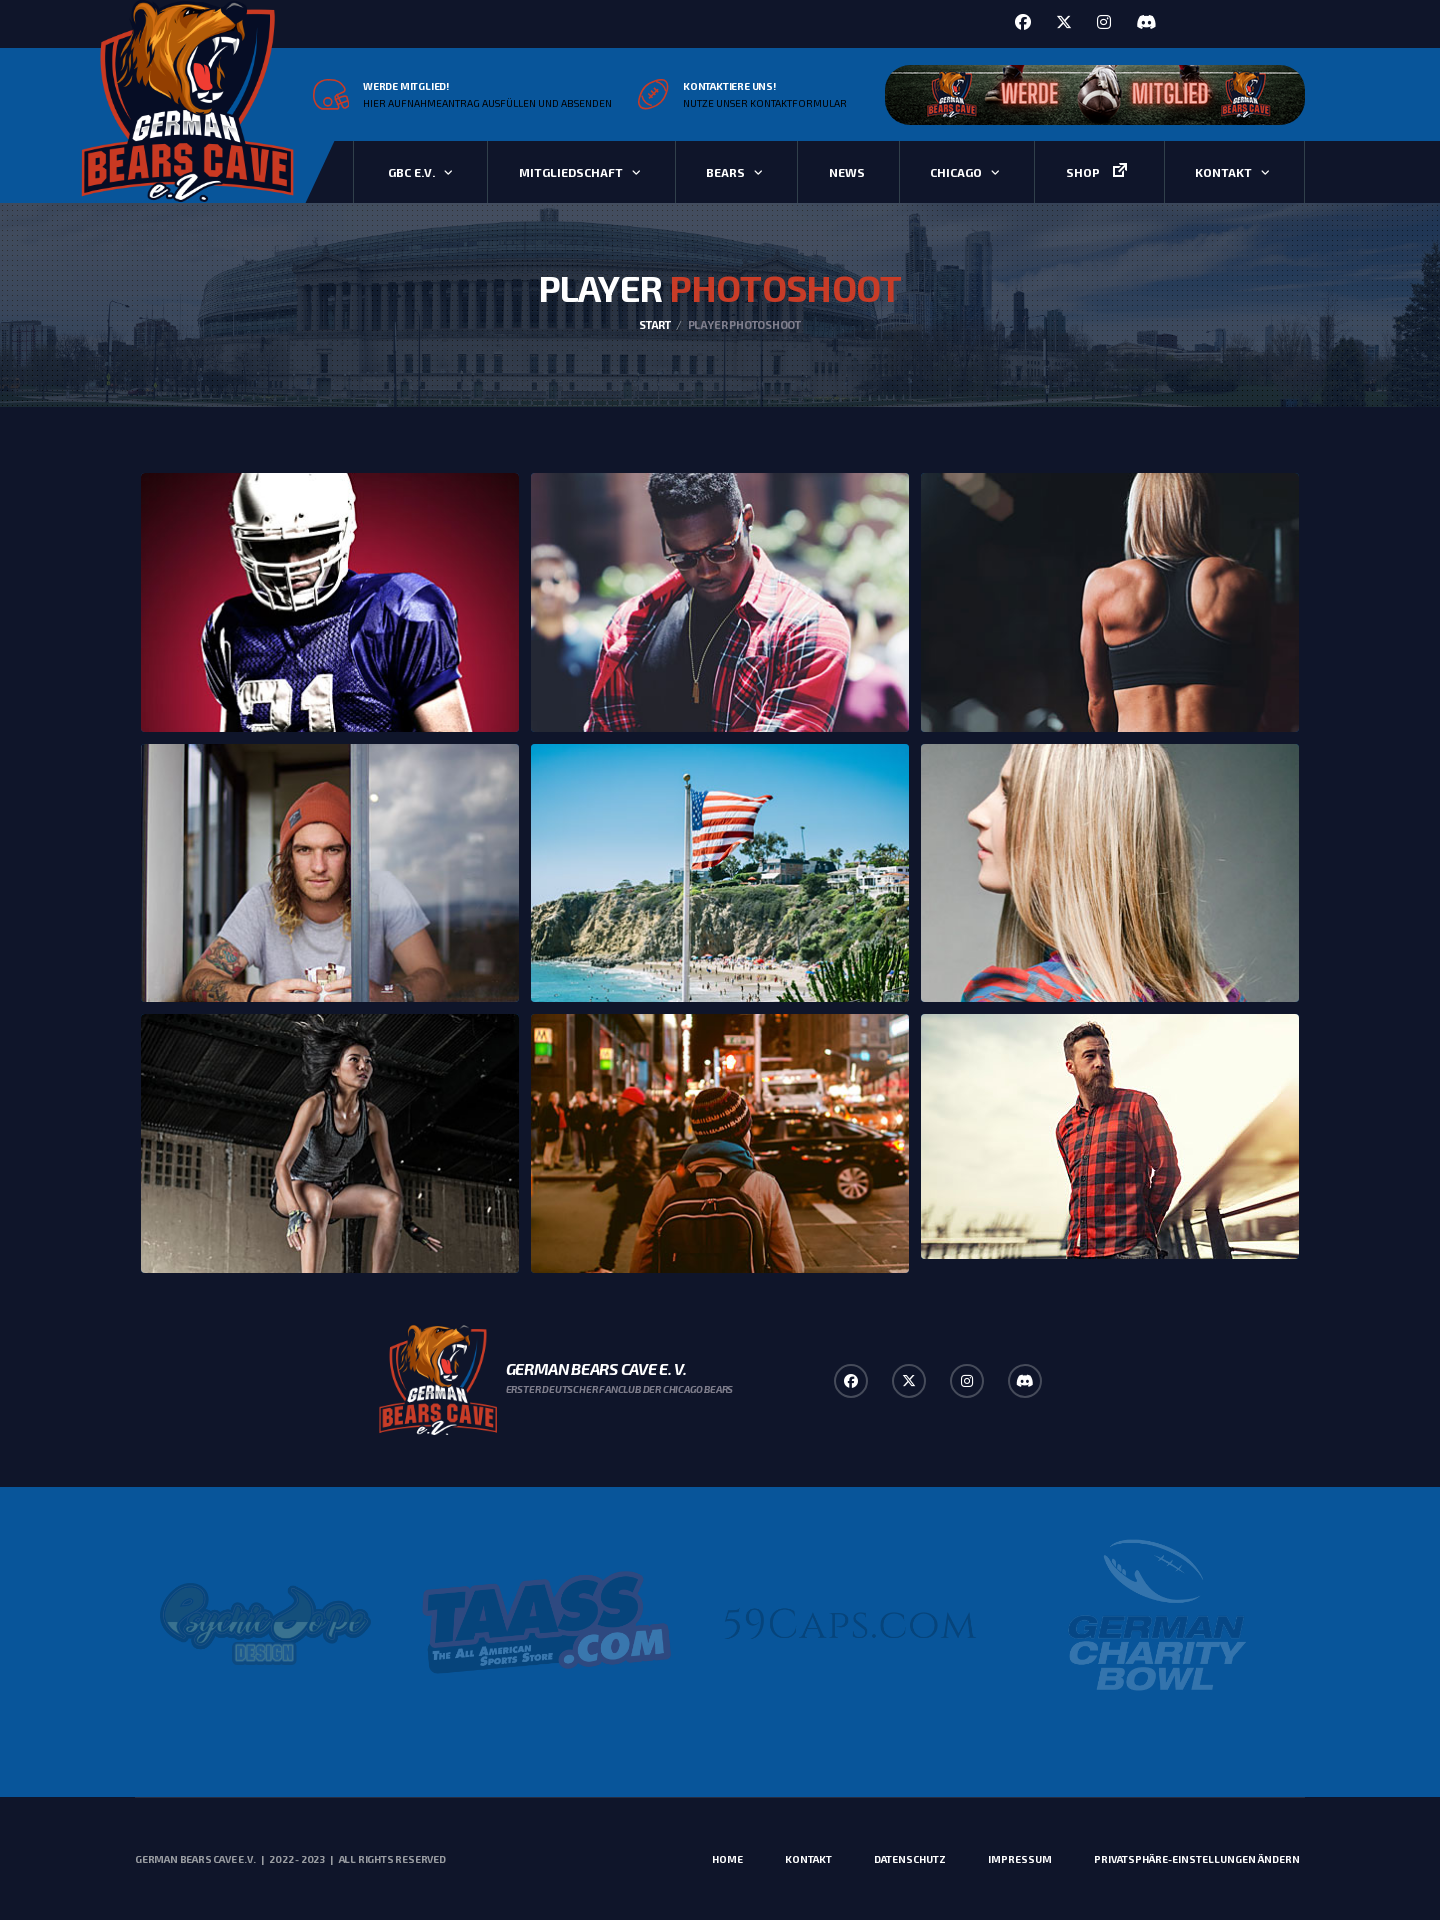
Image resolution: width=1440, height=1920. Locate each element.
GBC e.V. (411, 172)
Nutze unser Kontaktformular (765, 103)
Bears (725, 172)
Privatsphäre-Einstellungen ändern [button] (1197, 1859)
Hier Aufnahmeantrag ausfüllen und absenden (487, 103)
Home (727, 1859)
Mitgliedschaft (571, 172)
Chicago (956, 172)
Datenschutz (910, 1859)
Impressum (1020, 1859)
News (847, 172)
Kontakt (1223, 172)
